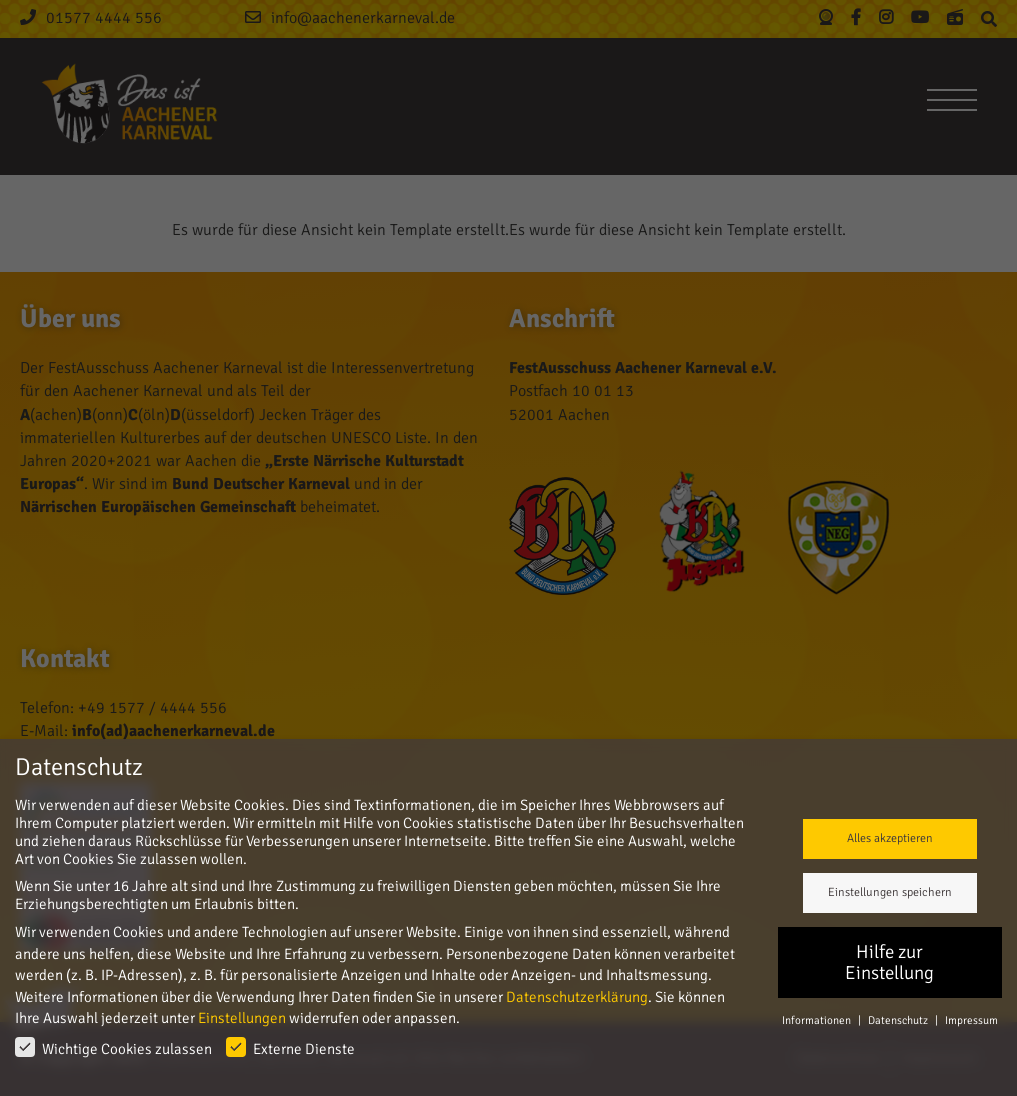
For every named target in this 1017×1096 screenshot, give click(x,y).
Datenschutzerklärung (577, 997)
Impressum (971, 1020)
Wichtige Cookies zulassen (113, 1047)
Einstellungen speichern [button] (890, 892)
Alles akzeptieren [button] (890, 838)
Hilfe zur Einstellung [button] (889, 962)
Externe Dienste (290, 1047)
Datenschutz (899, 1020)
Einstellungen (242, 1018)
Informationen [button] (817, 1020)
